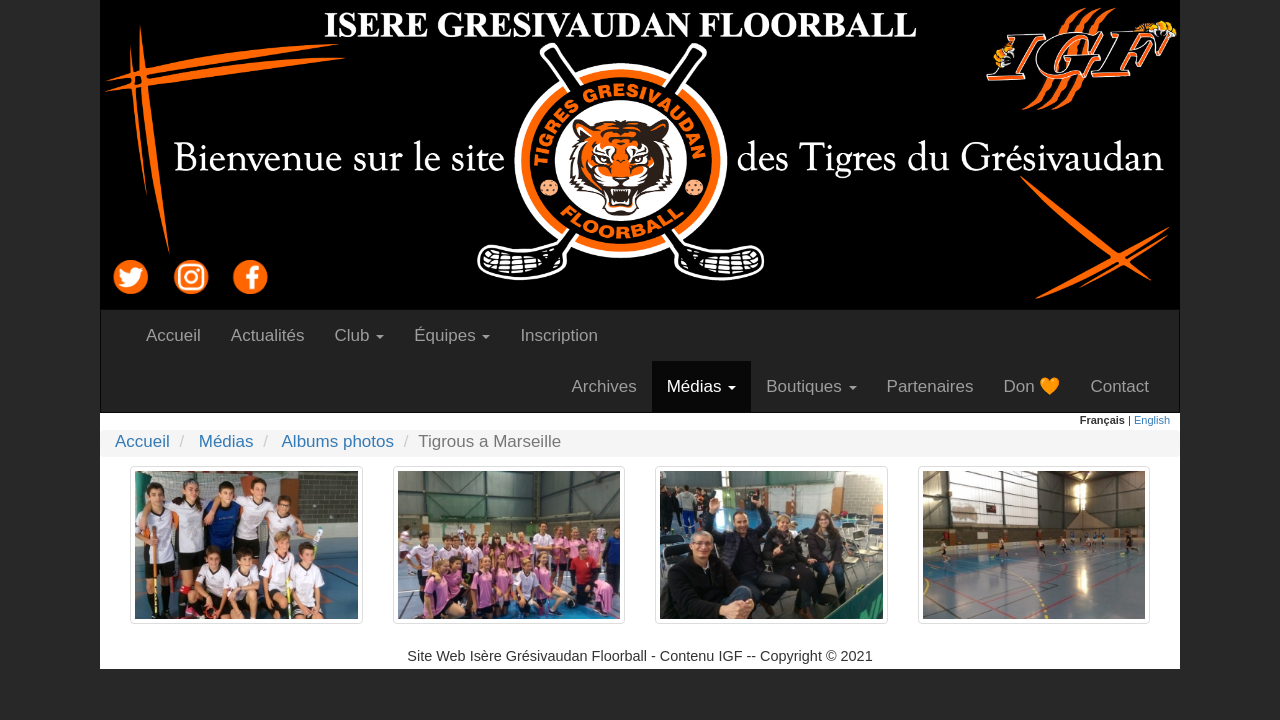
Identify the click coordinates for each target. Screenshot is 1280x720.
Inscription (566, 335)
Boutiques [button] (811, 386)
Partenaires (938, 386)
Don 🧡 (1039, 386)
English (1152, 420)
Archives (611, 386)
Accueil (181, 335)
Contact (1127, 386)
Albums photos (338, 441)
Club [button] (360, 335)
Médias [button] (702, 386)
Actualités (275, 335)
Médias (226, 441)
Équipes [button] (452, 335)
